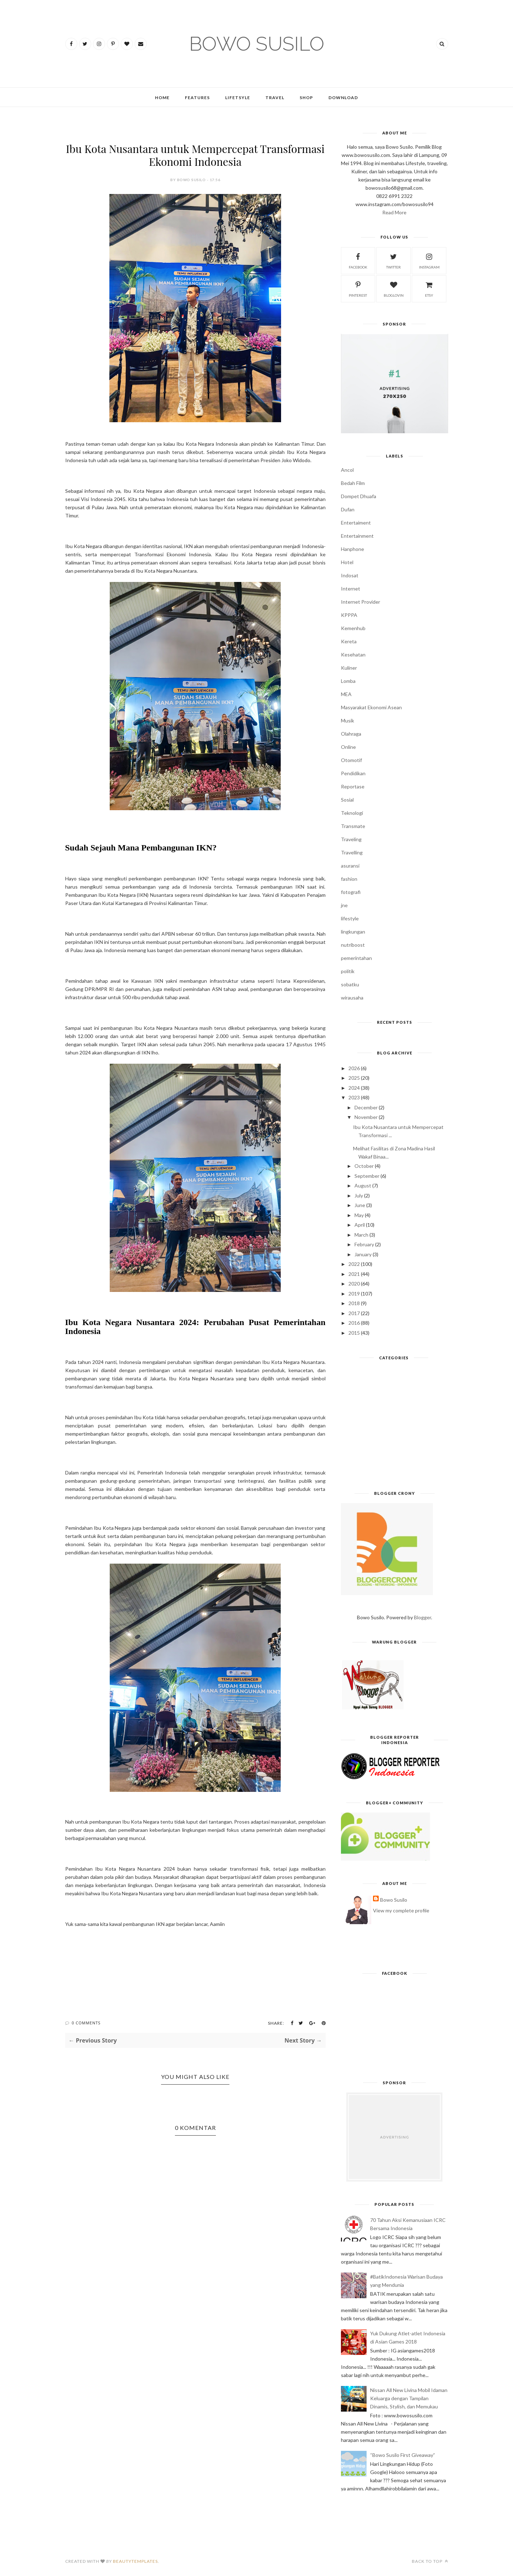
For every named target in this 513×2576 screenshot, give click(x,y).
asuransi (350, 866)
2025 (354, 1078)
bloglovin (394, 288)
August (362, 1185)
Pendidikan (353, 773)
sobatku (350, 984)
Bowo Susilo (393, 1900)
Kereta (349, 641)
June (359, 1205)
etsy (429, 288)
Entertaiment (356, 523)
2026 (354, 1068)
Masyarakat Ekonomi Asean (371, 707)
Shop (306, 97)
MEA (346, 694)
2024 (354, 1088)
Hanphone (352, 549)
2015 (354, 1333)
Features (197, 97)
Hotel (347, 562)
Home (162, 97)
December (366, 1107)
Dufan (347, 509)
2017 (354, 1313)
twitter (393, 260)
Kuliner (349, 668)
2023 (354, 1097)
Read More (394, 212)
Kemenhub (353, 628)
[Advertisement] (394, 1428)
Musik (347, 720)
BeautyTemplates (135, 2561)
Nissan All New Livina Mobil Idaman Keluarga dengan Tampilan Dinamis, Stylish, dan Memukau (408, 2398)
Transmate (353, 826)
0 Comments (86, 2022)
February (364, 1244)
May (359, 1215)
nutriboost (353, 945)
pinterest (358, 288)
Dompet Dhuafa (358, 496)
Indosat (349, 575)
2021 (354, 1274)
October (364, 1166)
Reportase (352, 786)
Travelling (352, 852)
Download (343, 97)
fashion (349, 879)
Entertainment (357, 536)
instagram (429, 260)
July (358, 1195)
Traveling (351, 839)
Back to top (430, 2561)
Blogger (422, 1617)
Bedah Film (353, 483)
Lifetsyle (237, 97)
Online (348, 747)
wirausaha (352, 998)
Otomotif (351, 760)
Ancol (347, 470)
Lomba (348, 681)
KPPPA (349, 615)
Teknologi (352, 813)
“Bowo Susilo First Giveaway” (402, 2455)
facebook (358, 260)
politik (347, 971)
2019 (354, 1293)
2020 (354, 1284)
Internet (350, 589)
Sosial (347, 800)
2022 (354, 1264)
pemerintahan (356, 958)
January (363, 1254)
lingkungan (353, 932)
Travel (274, 97)
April (359, 1225)
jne (344, 905)
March (361, 1235)
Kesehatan (353, 654)
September (366, 1176)
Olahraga (351, 734)
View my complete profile (401, 1910)
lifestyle (350, 918)
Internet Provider (360, 602)
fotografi (351, 892)
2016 (354, 1323)
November (366, 1117)
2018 (354, 1303)
